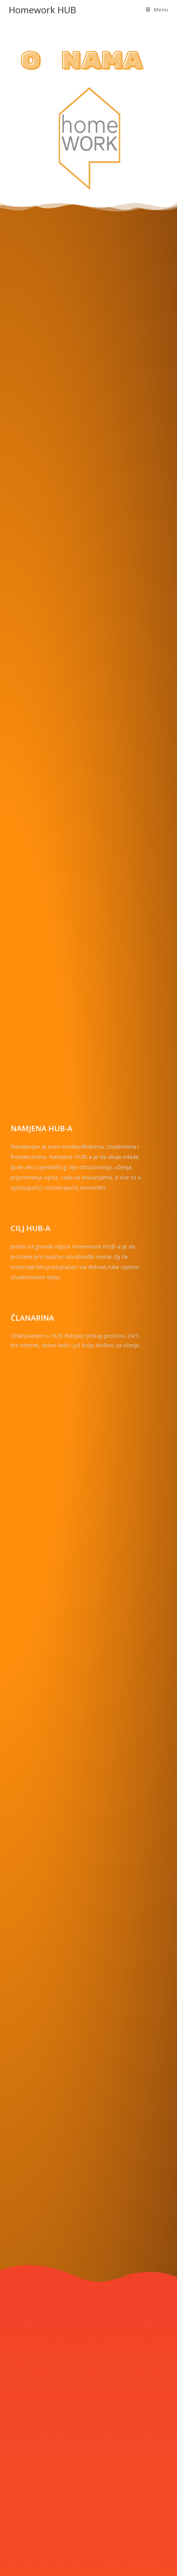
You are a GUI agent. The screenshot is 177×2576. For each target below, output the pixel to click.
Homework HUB (42, 9)
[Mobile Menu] (157, 9)
